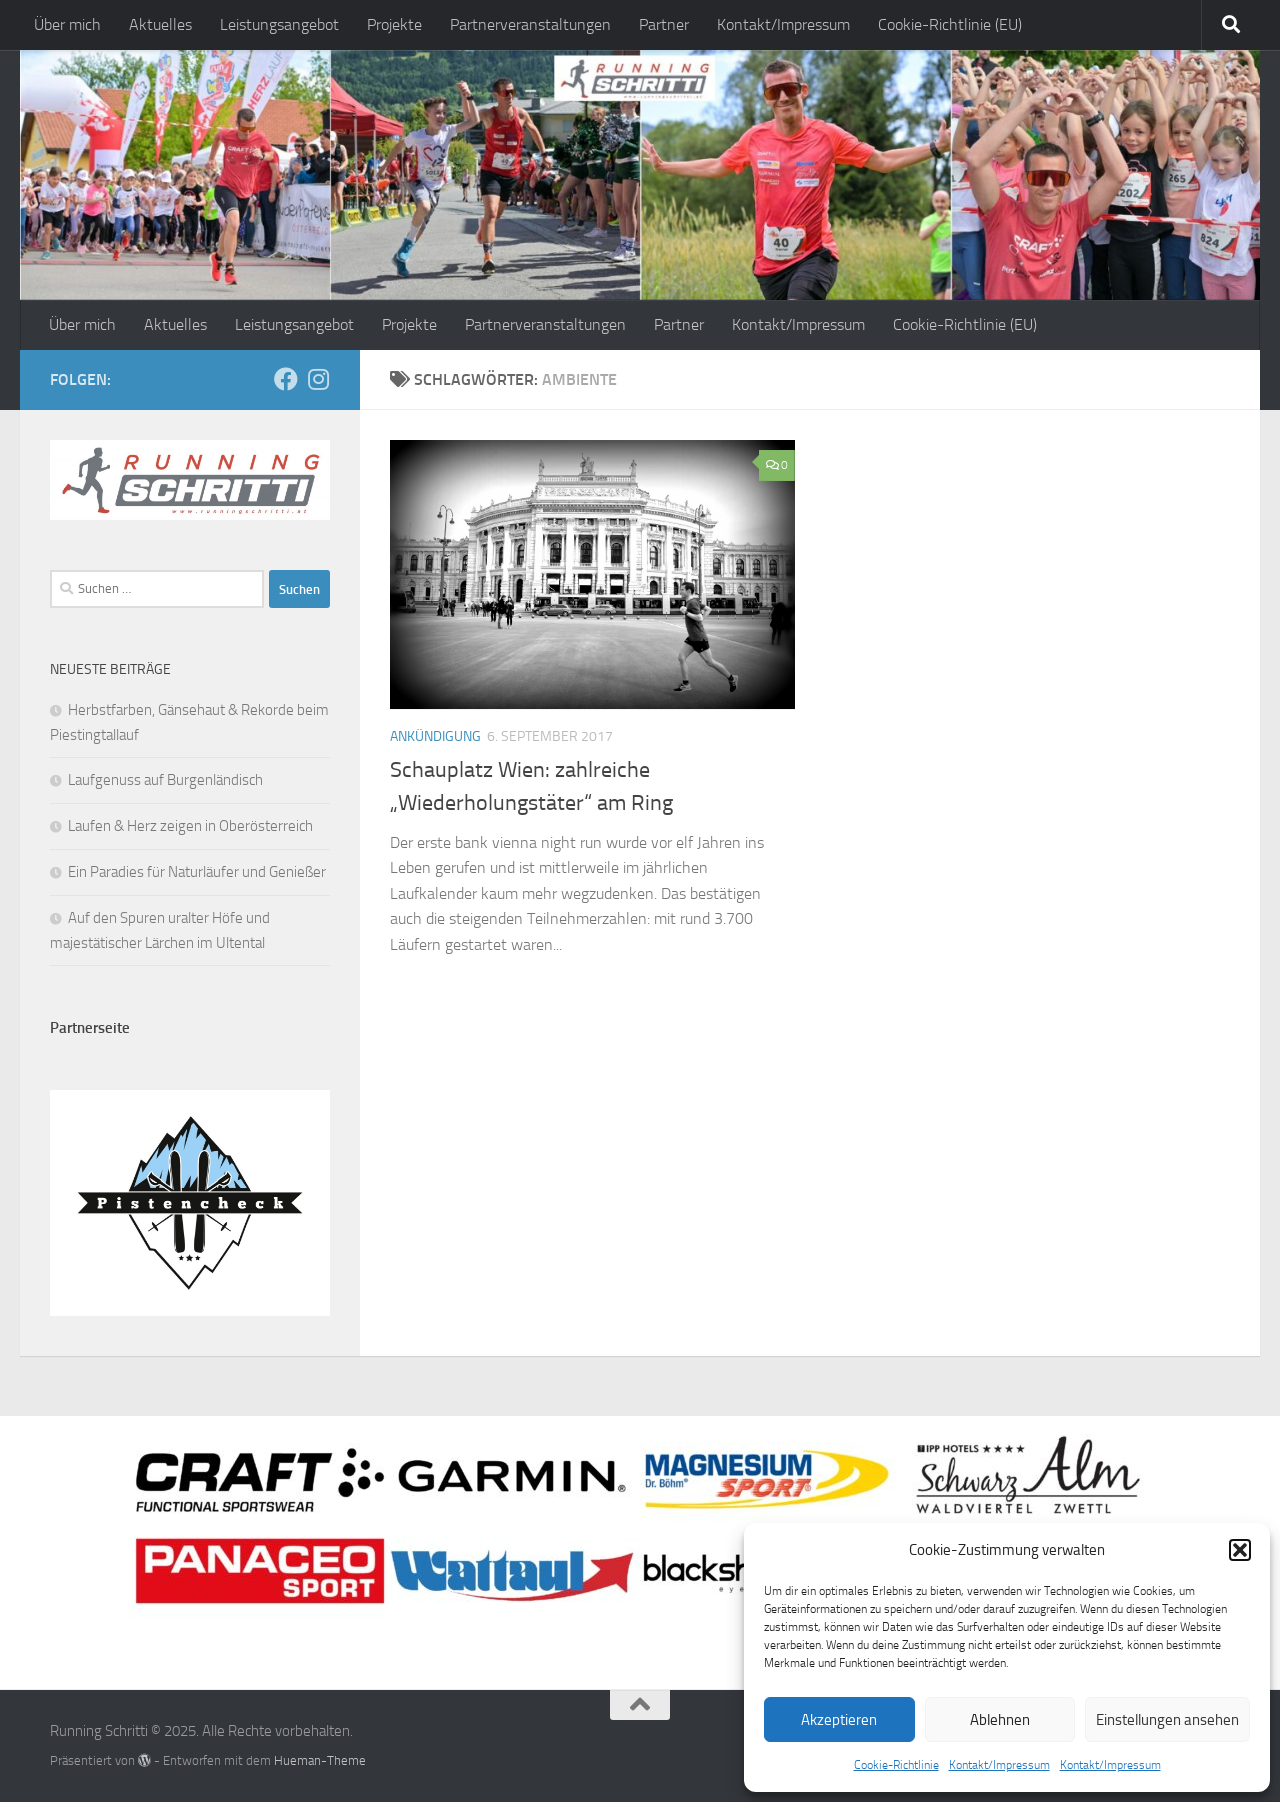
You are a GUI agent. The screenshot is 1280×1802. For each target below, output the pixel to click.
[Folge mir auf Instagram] (318, 379)
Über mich (67, 24)
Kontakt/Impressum (999, 1765)
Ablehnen (1000, 1720)
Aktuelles (160, 24)
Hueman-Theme (320, 1760)
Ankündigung (435, 736)
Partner (664, 24)
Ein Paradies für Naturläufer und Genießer (197, 872)
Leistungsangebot (279, 24)
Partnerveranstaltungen (530, 24)
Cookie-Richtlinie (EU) (950, 24)
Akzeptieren (839, 1720)
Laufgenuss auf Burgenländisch (165, 780)
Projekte (394, 24)
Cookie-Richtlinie (896, 1765)
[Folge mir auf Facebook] (286, 379)
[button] (1240, 1550)
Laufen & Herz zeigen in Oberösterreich (190, 826)
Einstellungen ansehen (1167, 1720)
